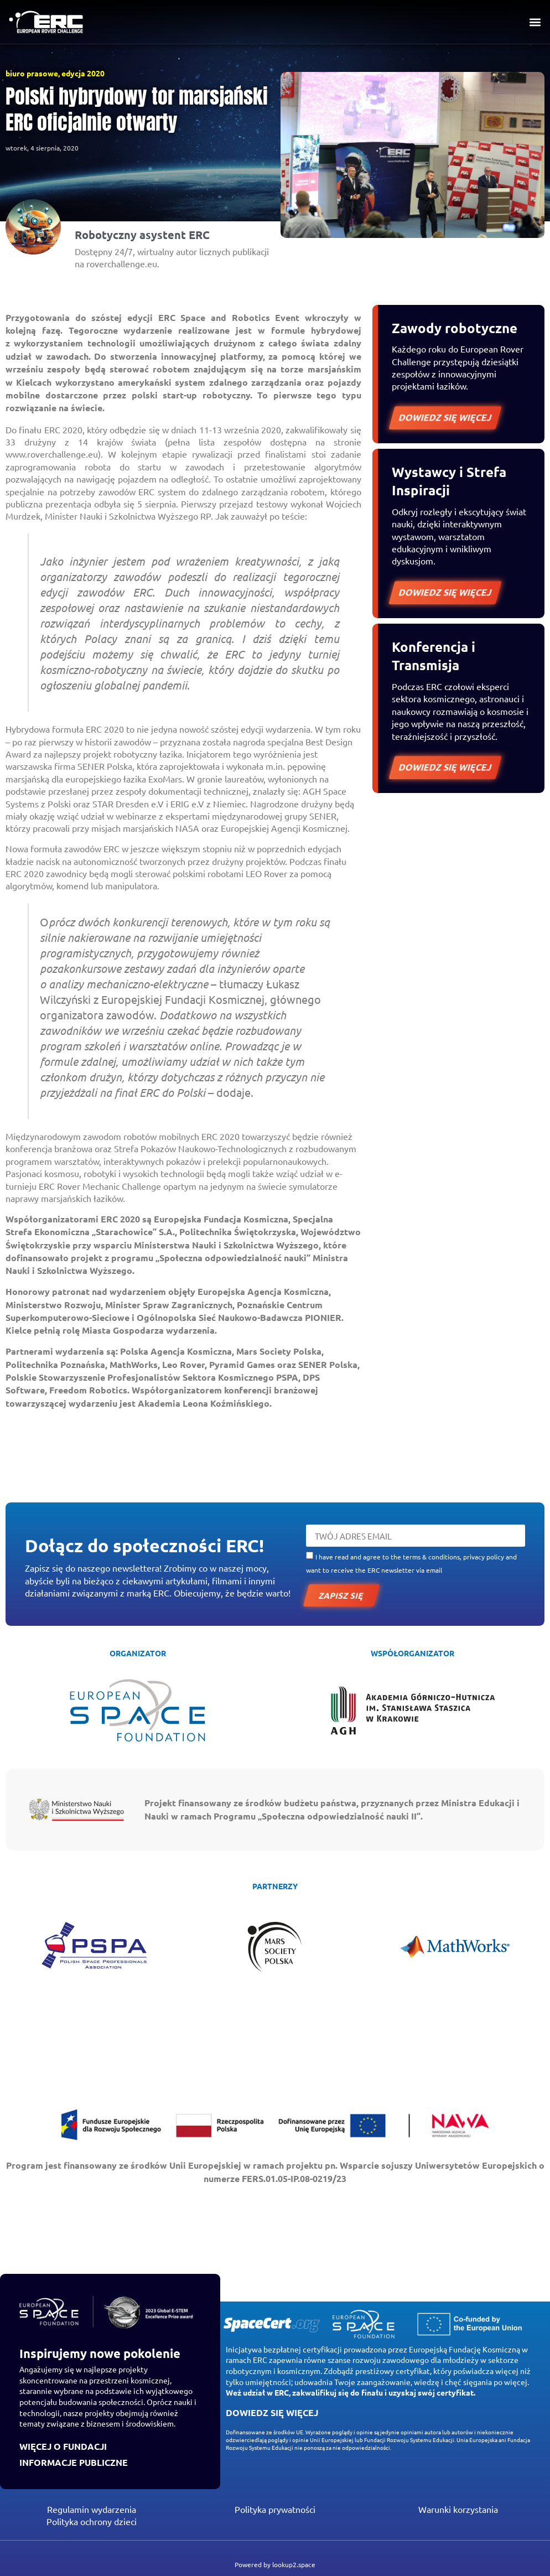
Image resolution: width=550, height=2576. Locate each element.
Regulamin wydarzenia (91, 2509)
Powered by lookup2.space (275, 2564)
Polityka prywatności (275, 2509)
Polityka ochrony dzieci (91, 2521)
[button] (535, 22)
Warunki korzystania (458, 2509)
